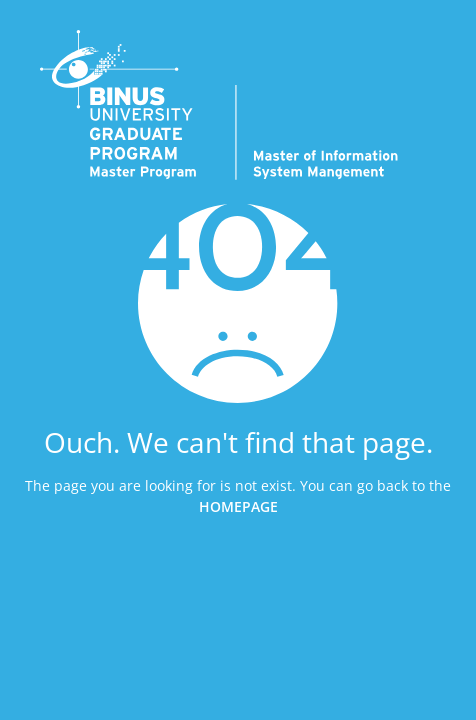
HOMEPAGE (238, 505)
